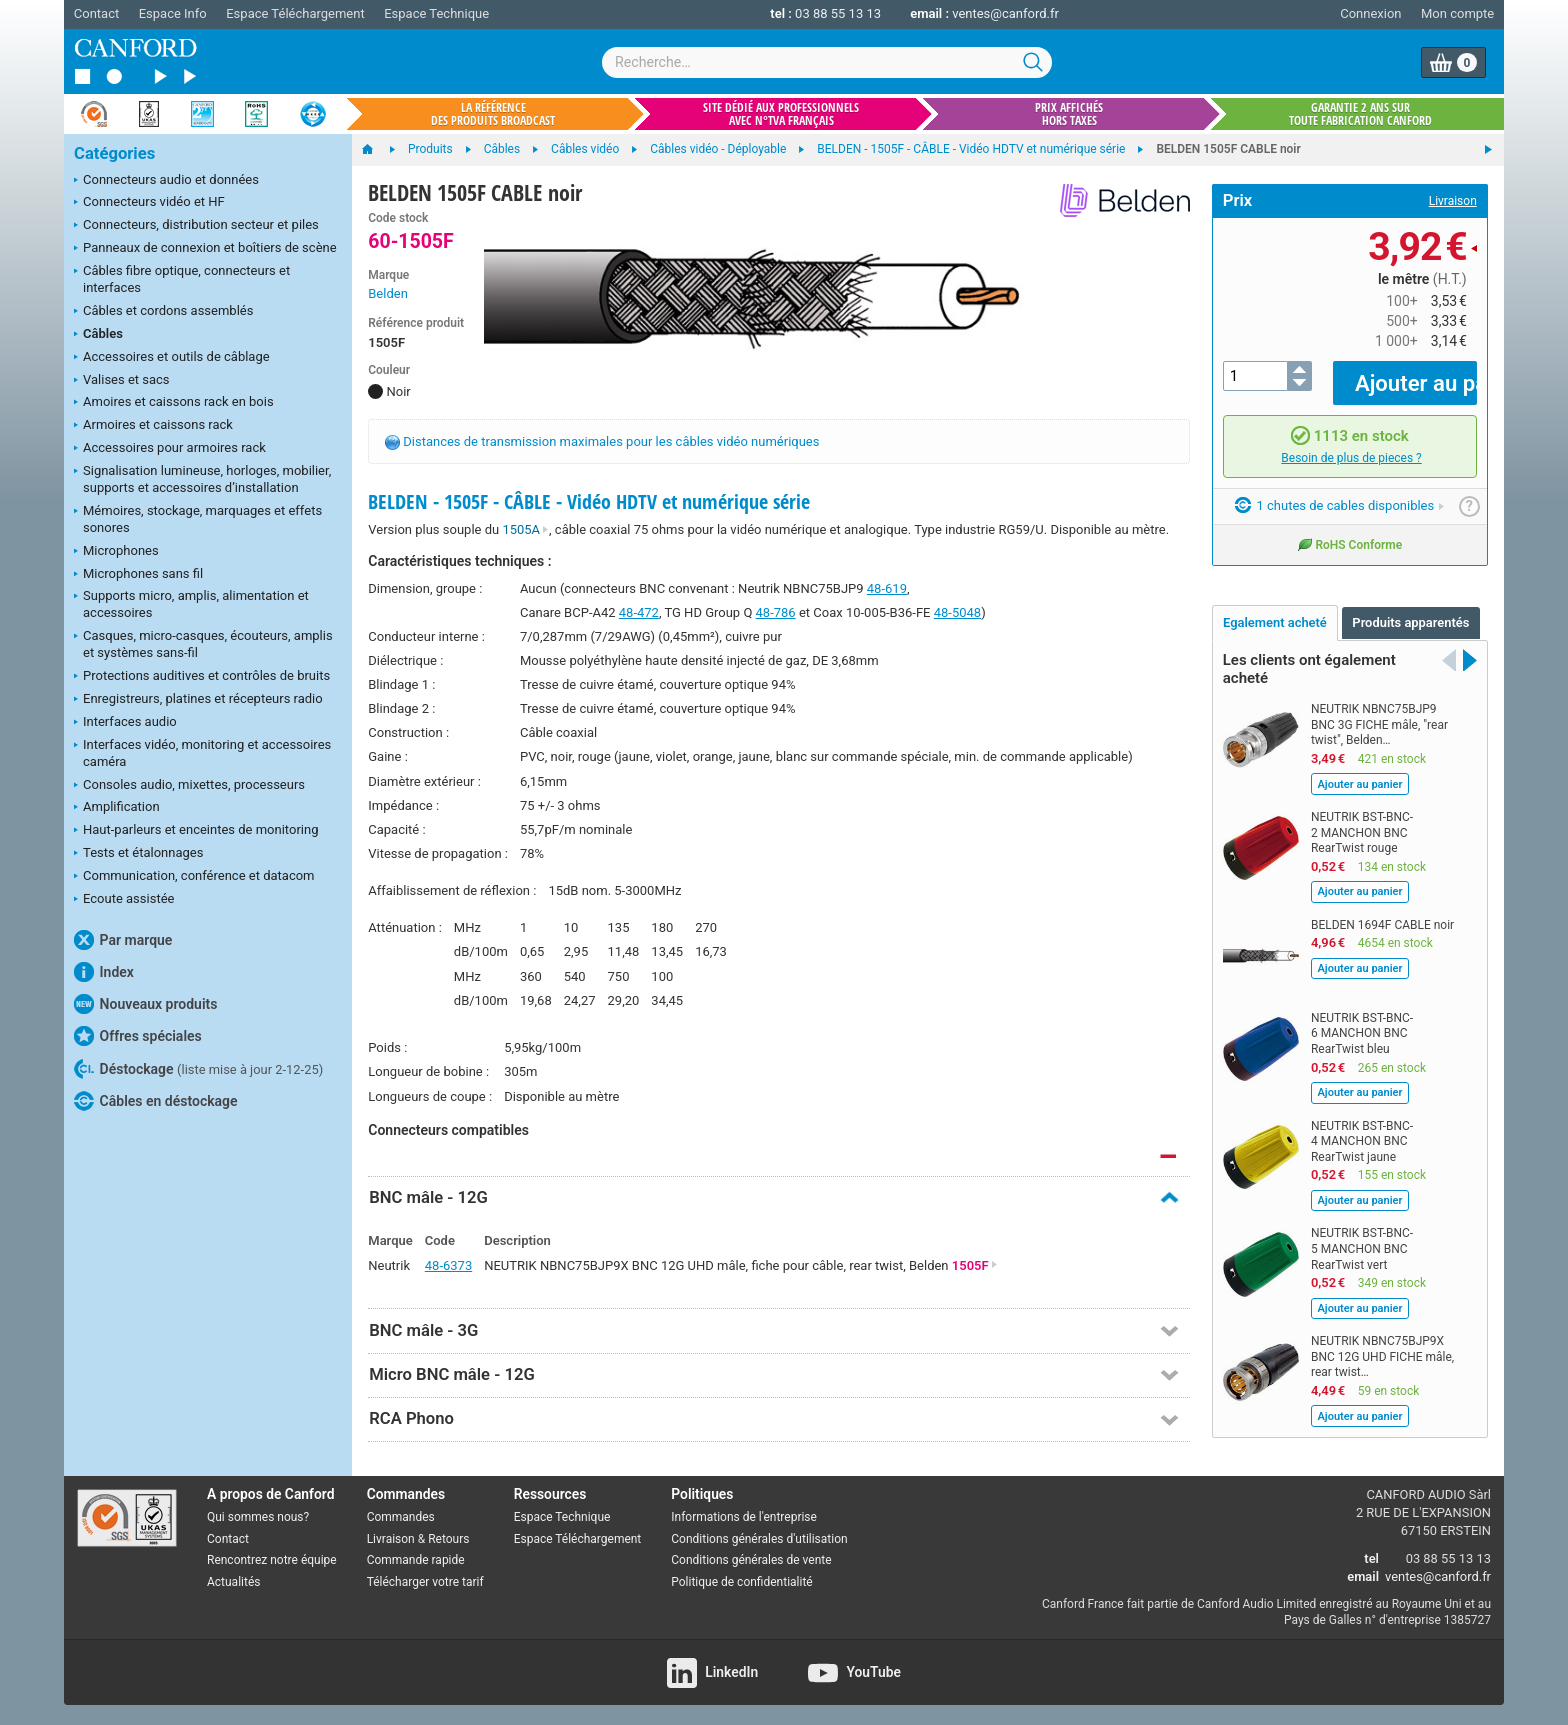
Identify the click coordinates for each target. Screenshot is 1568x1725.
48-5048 (957, 612)
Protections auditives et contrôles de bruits (202, 677)
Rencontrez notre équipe (272, 1560)
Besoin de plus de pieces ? (1351, 443)
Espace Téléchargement (295, 13)
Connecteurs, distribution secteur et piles (196, 226)
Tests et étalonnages (138, 854)
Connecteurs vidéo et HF (149, 203)
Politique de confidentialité (741, 1582)
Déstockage (198, 1069)
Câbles (98, 335)
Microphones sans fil (138, 575)
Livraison (1453, 201)
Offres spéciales (138, 1036)
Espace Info (173, 13)
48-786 (776, 612)
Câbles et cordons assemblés (163, 312)
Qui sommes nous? (258, 1517)
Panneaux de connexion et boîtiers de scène (205, 249)
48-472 (639, 612)
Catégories (114, 153)
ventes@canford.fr (1005, 13)
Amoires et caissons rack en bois (174, 403)
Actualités (233, 1582)
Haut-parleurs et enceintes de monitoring (196, 831)
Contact (96, 13)
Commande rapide (416, 1560)
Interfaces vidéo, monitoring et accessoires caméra (202, 753)
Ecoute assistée (124, 900)
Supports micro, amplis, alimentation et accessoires (191, 604)
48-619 (887, 588)
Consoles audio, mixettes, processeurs (189, 786)
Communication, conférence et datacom (194, 877)
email (1363, 1576)
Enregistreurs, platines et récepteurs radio (198, 700)
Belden (388, 293)
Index (104, 972)
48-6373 (448, 1265)
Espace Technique (436, 13)
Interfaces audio (125, 723)
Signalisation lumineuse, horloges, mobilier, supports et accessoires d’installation (202, 479)
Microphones (116, 552)
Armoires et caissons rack (153, 426)
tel (1371, 1558)
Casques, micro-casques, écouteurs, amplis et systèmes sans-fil (203, 644)
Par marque (123, 940)
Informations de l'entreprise (744, 1517)
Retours (448, 1539)
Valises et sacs (122, 381)
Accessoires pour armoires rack (170, 449)
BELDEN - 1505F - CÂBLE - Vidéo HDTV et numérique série (589, 501)
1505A (525, 529)
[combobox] (827, 62)
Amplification (117, 808)
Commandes (401, 1517)
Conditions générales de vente (751, 1560)
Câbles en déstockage (156, 1101)
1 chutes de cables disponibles (1340, 491)
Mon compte (1457, 13)
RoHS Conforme (1349, 529)
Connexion (1370, 13)
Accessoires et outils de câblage (172, 358)
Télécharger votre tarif (425, 1582)
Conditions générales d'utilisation (759, 1539)
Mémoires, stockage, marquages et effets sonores (198, 519)
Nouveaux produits (145, 1004)
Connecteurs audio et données (166, 181)
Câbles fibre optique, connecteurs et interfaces (182, 279)
